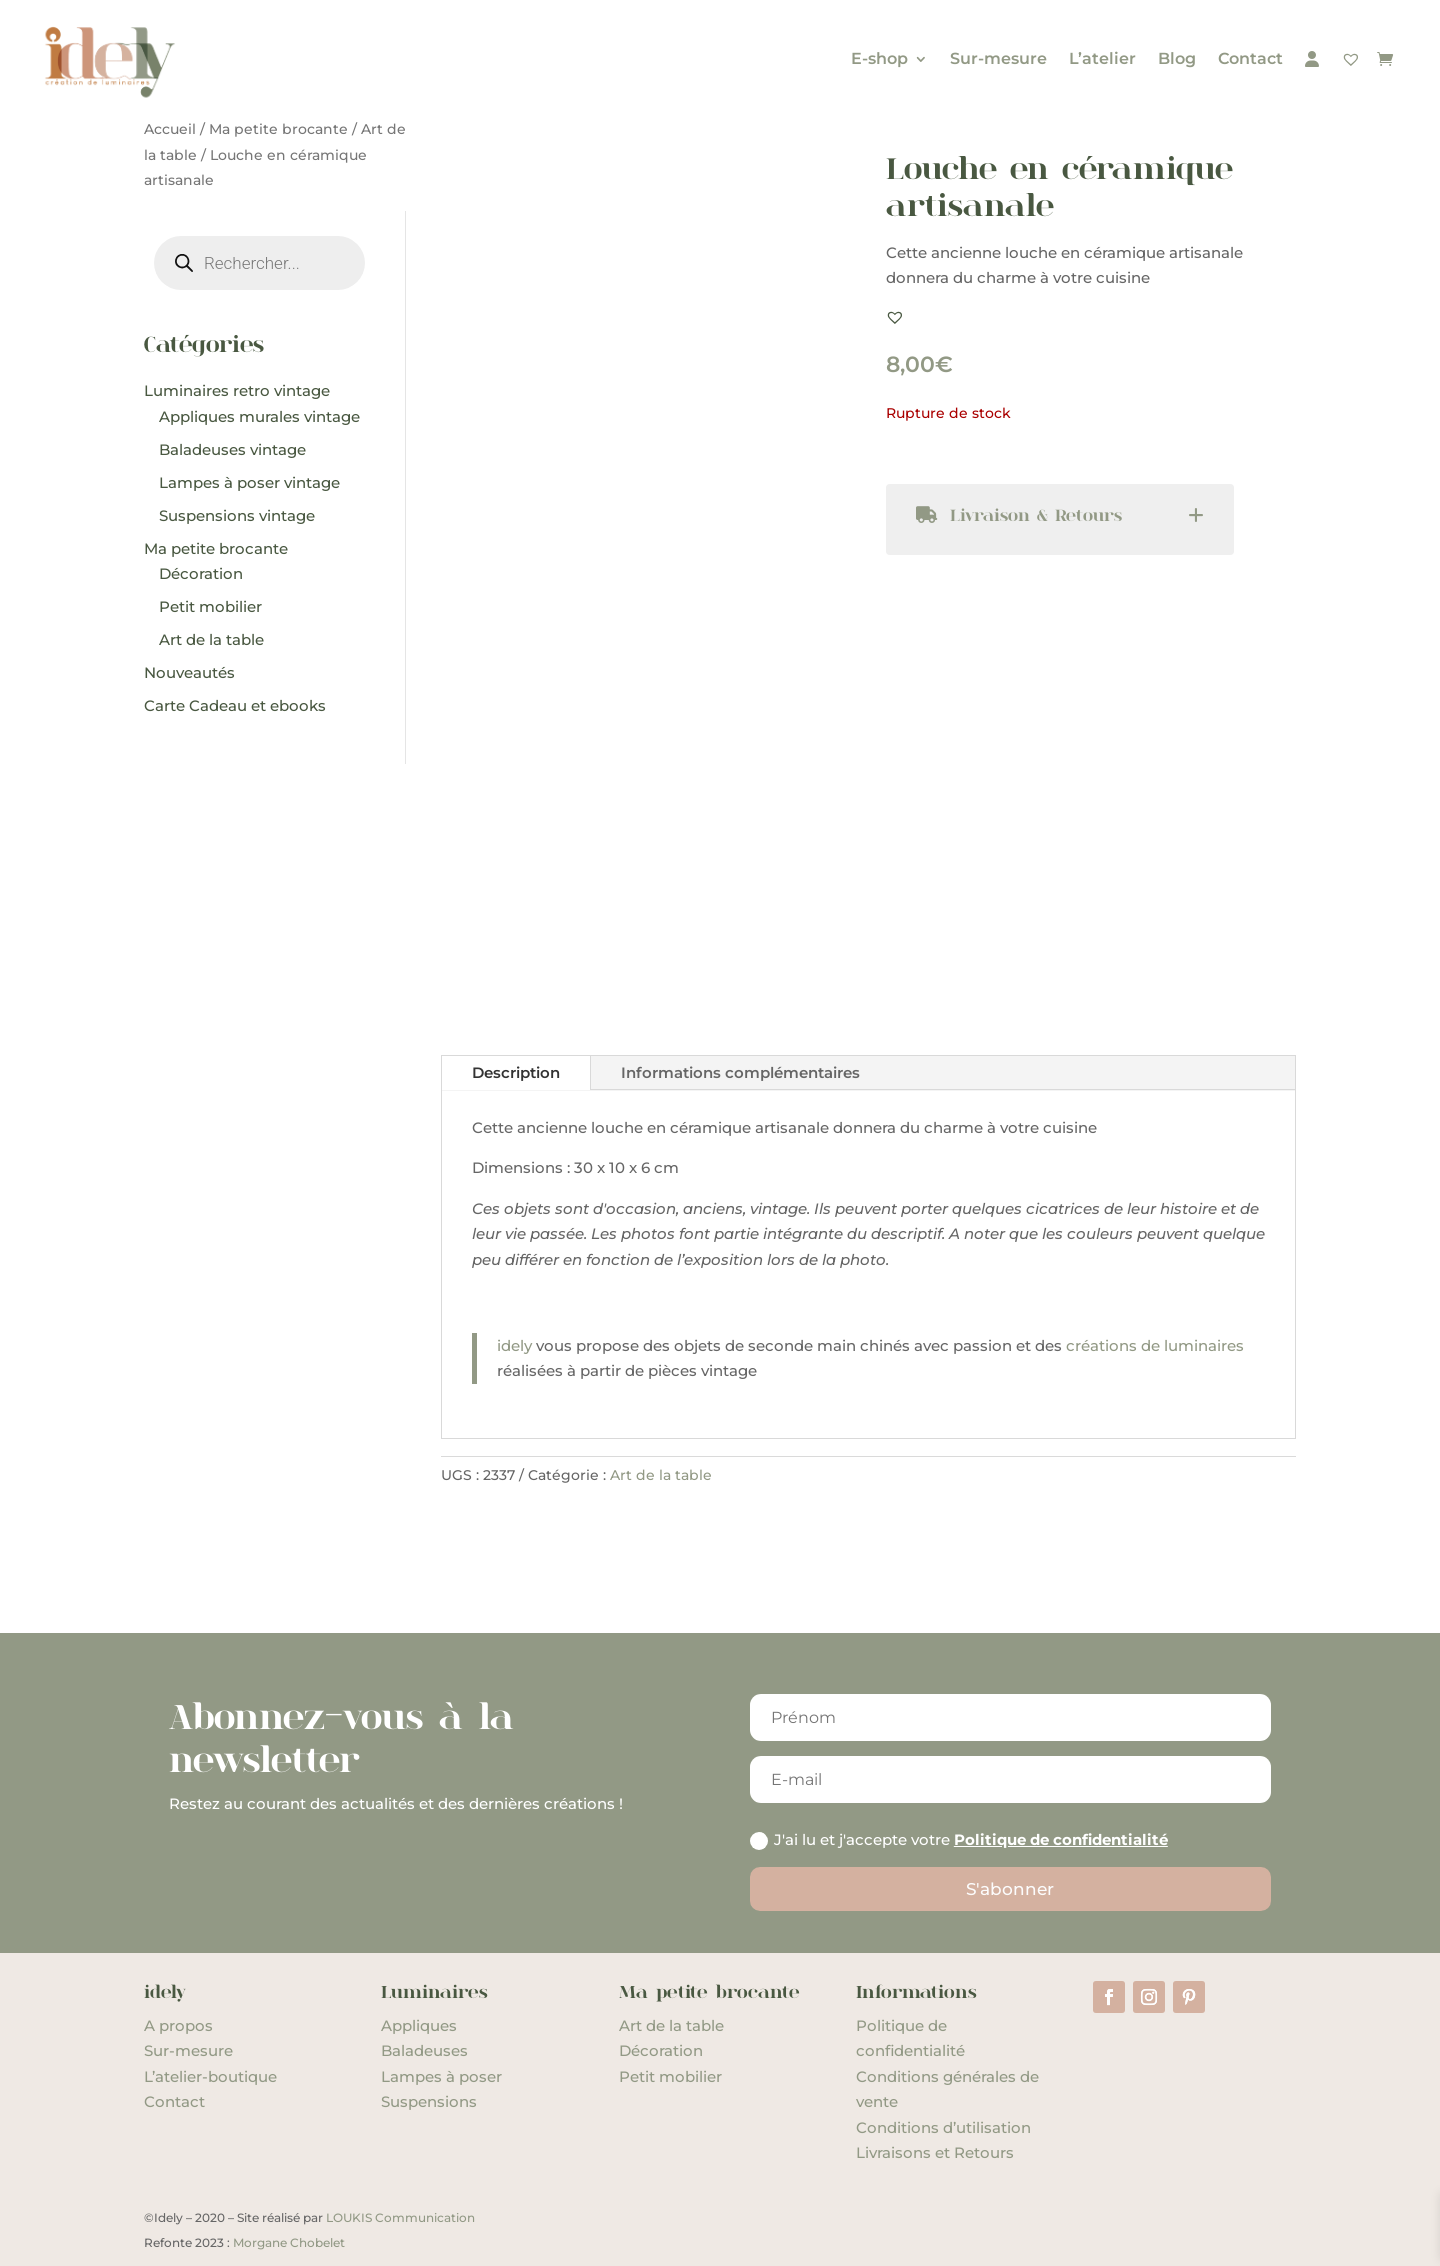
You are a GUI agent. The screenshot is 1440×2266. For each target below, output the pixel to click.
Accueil (170, 129)
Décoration (661, 2050)
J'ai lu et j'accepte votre (959, 1840)
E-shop (879, 58)
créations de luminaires (1155, 1345)
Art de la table (661, 1475)
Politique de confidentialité (1061, 1839)
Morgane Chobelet (289, 2242)
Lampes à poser (441, 2076)
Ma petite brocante (278, 129)
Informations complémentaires (740, 1072)
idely (514, 1345)
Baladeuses (424, 2050)
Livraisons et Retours (935, 2152)
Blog (1177, 58)
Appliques (419, 2025)
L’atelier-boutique (210, 2076)
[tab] (1060, 519)
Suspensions (429, 2101)
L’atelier (1102, 58)
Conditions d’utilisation (943, 2127)
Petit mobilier (670, 2076)
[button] (895, 317)
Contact (1250, 58)
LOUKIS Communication (400, 2217)
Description (516, 1072)
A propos (178, 2025)
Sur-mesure (998, 58)
